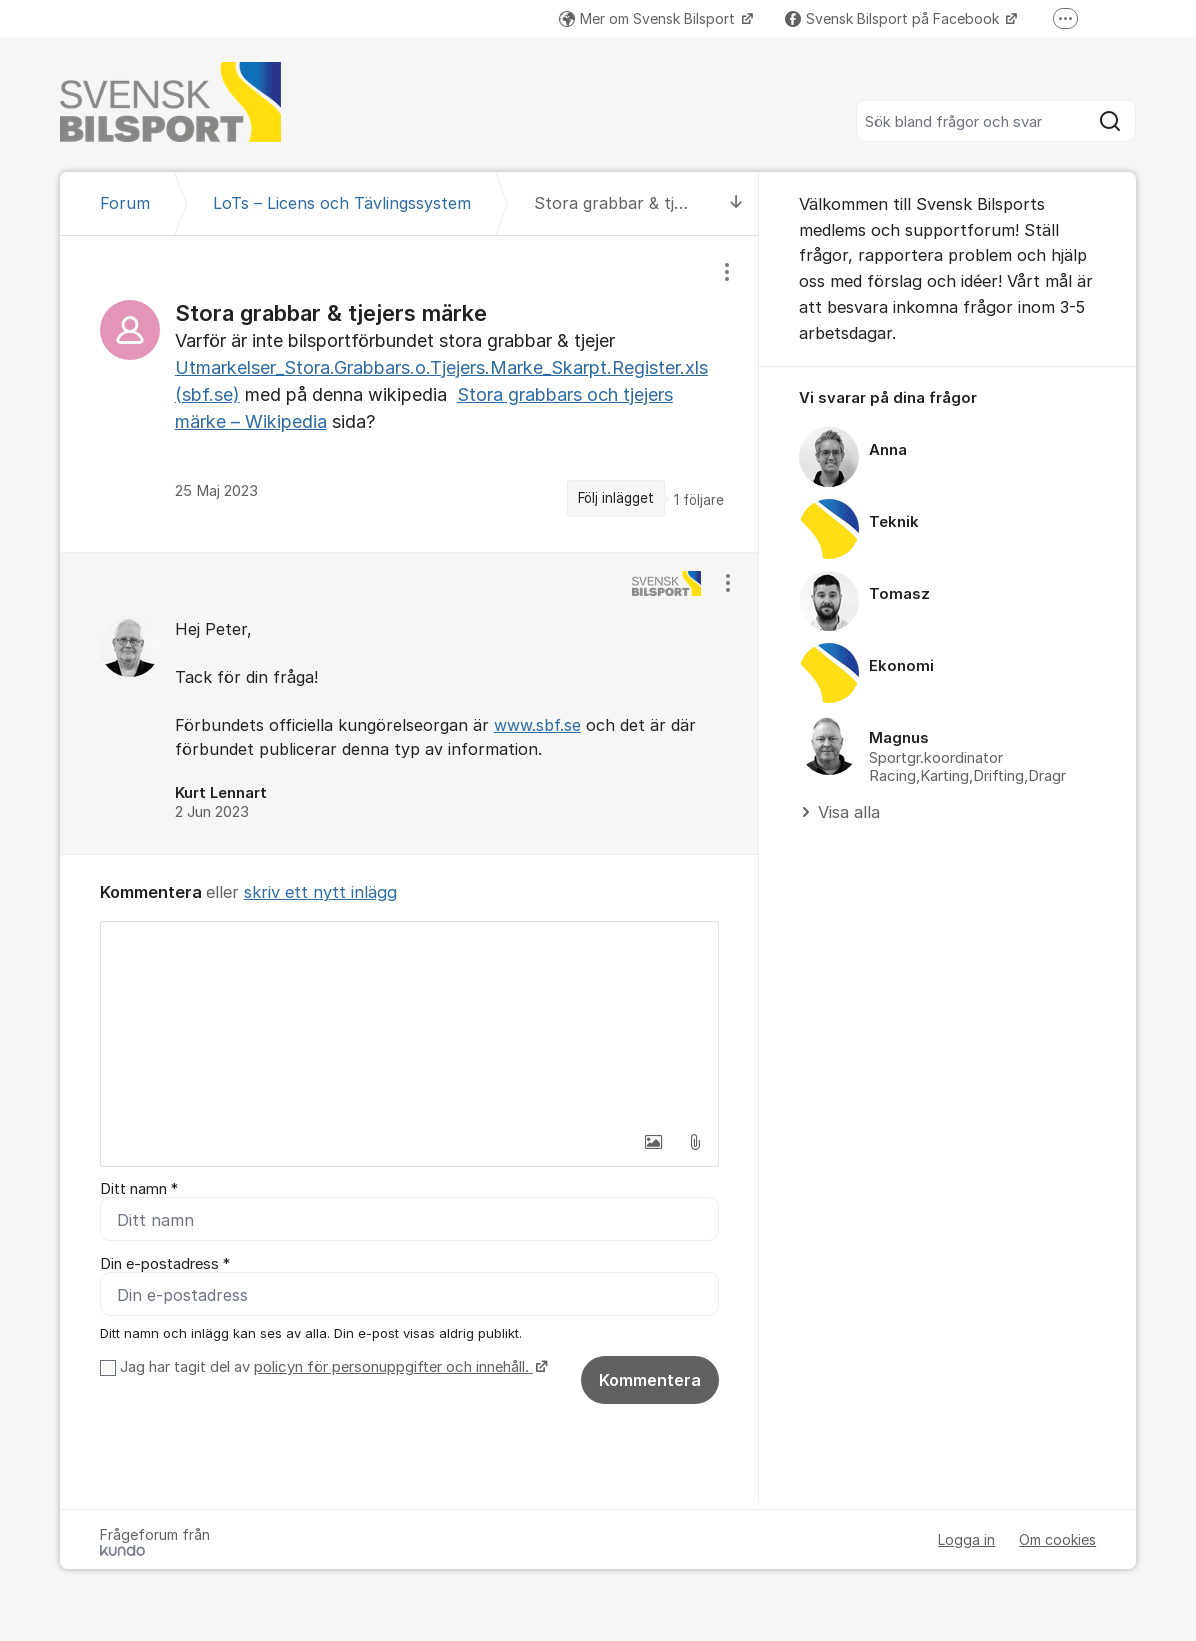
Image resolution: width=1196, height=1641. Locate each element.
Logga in (966, 1541)
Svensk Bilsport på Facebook (894, 18)
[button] (653, 1142)
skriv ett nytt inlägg (320, 892)
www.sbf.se (537, 725)
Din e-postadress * (165, 1265)
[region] (410, 393)
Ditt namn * (139, 1189)
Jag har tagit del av (331, 1369)
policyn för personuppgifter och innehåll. (393, 1369)
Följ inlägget (616, 498)
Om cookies (1057, 1541)
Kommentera (650, 1382)
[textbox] (410, 1022)
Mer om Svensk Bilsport (649, 18)
